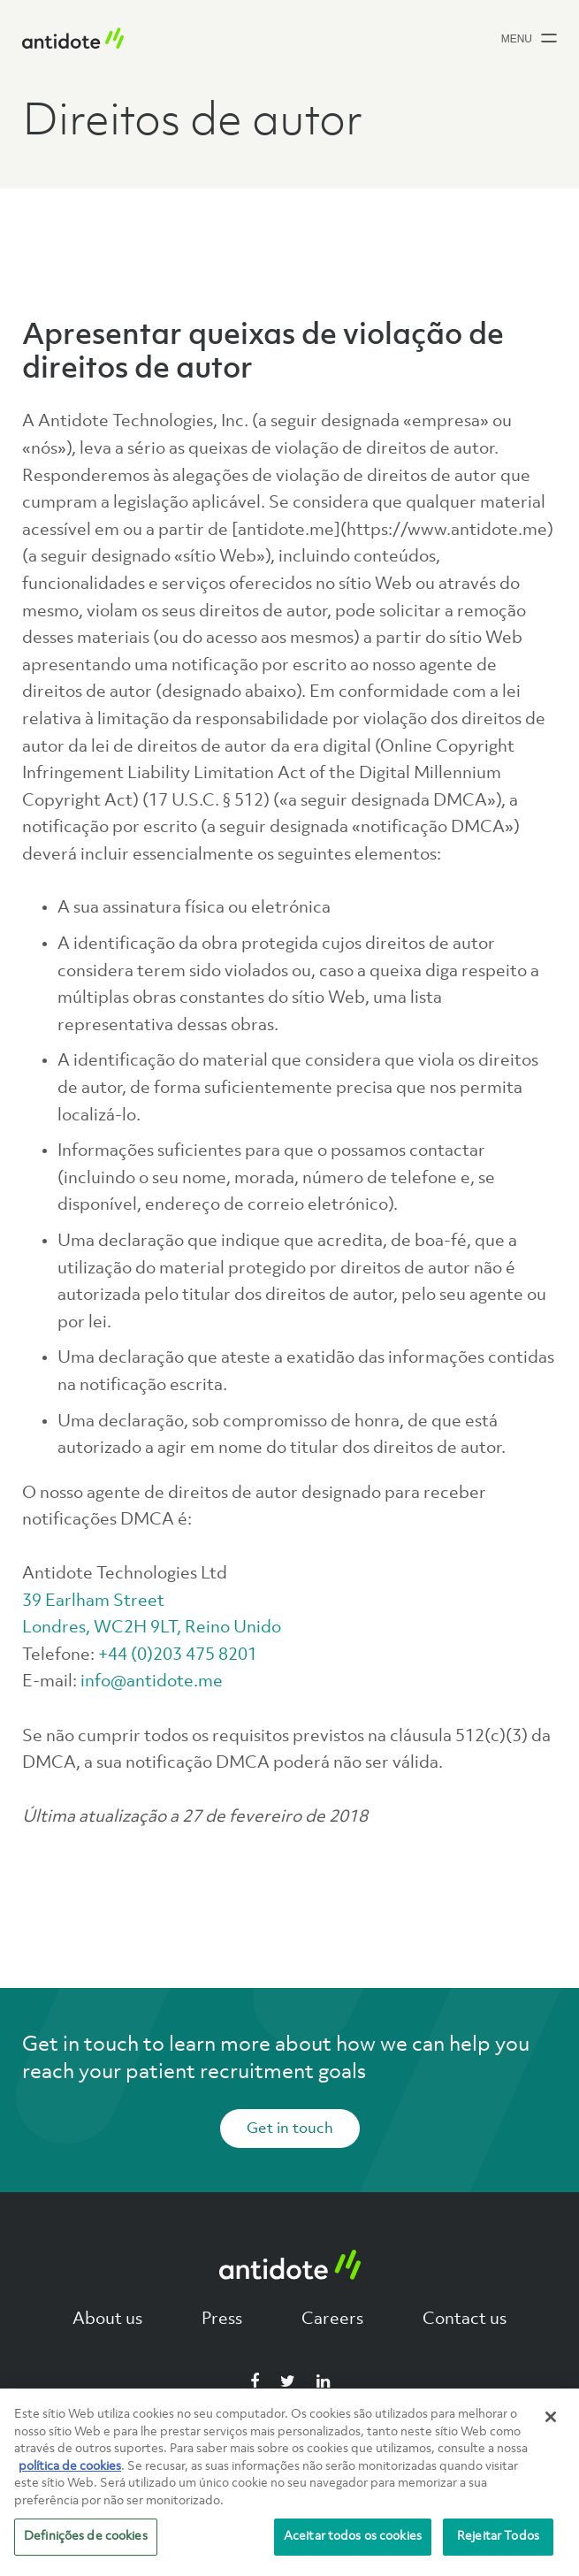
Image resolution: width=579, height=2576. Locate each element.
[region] (289, 2482)
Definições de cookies (86, 2536)
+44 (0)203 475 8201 (177, 1655)
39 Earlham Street (93, 1601)
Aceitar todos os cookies (353, 2536)
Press (222, 2319)
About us (107, 2319)
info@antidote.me (151, 1682)
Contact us (465, 2319)
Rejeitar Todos (498, 2536)
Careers (332, 2319)
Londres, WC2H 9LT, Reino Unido (151, 1628)
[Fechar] (550, 2416)
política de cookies (70, 2466)
